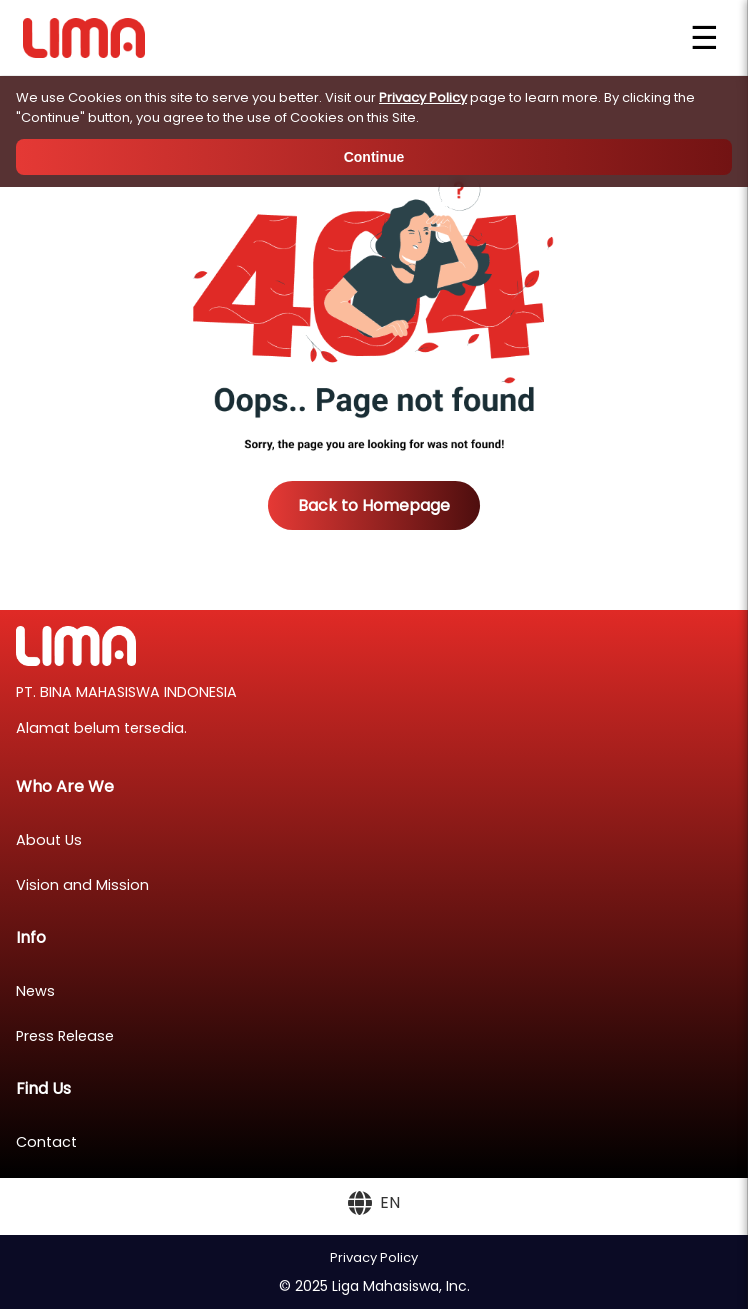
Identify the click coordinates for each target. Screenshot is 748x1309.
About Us (49, 840)
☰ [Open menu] (704, 38)
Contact (46, 1142)
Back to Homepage (374, 505)
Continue (374, 157)
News (35, 991)
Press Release (65, 1036)
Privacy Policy (423, 97)
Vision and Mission (82, 885)
